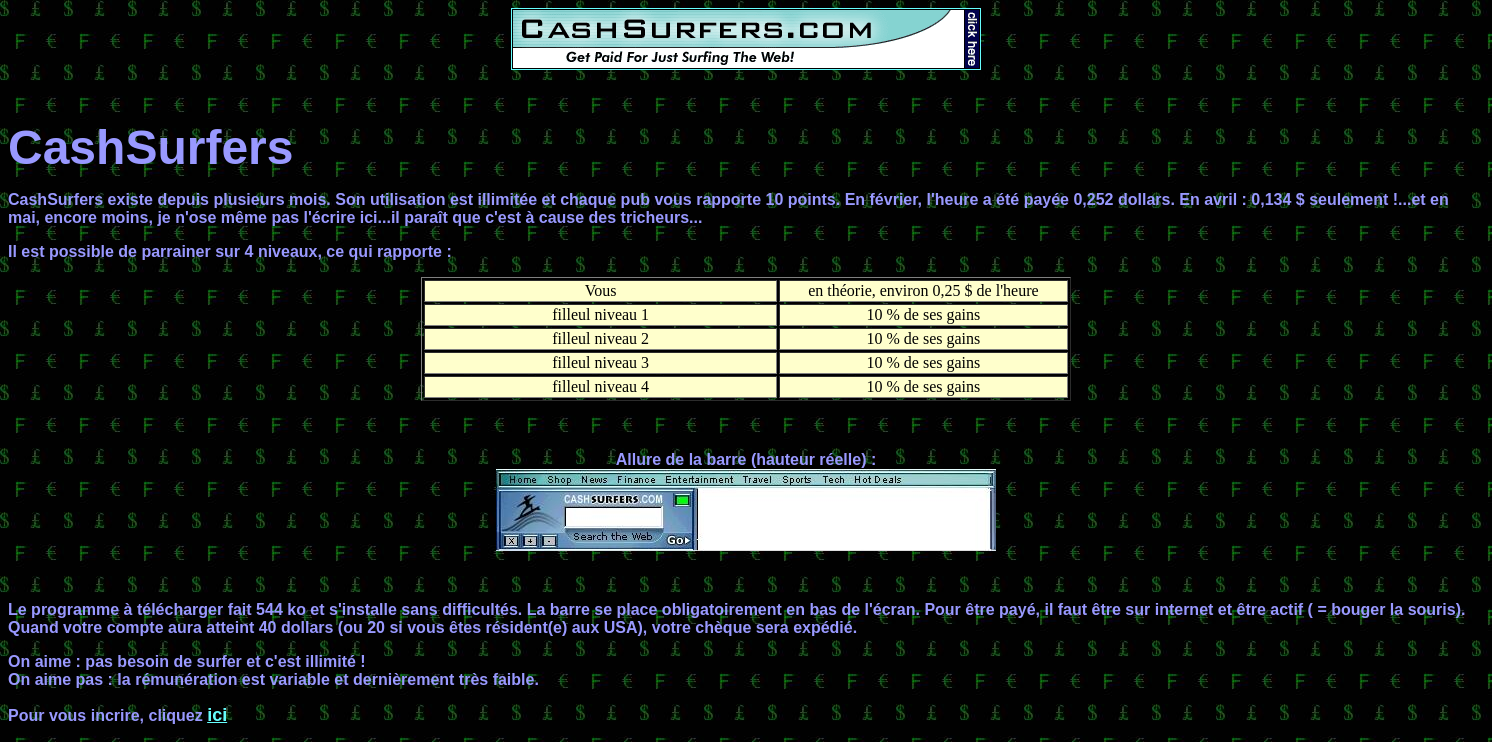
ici (217, 715)
